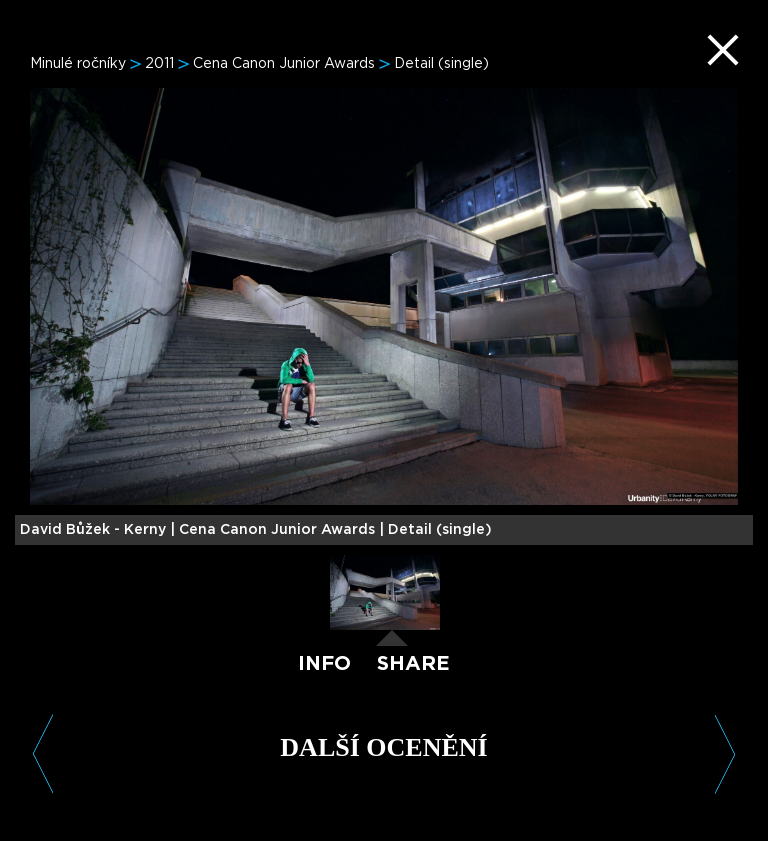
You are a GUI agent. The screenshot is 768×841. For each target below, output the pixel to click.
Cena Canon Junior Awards (284, 64)
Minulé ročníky (78, 64)
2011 (159, 64)
